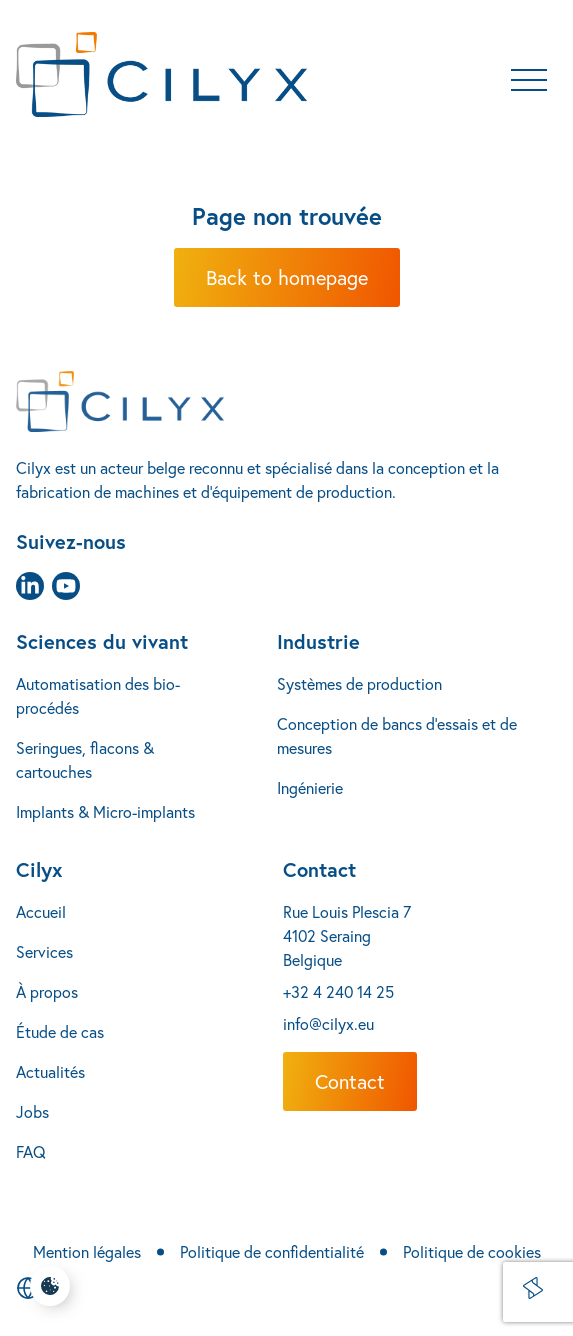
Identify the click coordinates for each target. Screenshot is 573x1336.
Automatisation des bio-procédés (98, 695)
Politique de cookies (472, 1251)
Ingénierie (310, 787)
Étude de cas (60, 1031)
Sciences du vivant (102, 641)
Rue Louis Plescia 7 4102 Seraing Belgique (347, 935)
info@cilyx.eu (328, 1023)
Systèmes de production (359, 683)
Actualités (50, 1071)
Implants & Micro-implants (105, 811)
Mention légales (87, 1251)
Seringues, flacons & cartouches (85, 759)
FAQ (31, 1151)
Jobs (32, 1111)
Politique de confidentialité (272, 1251)
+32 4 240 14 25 (338, 991)
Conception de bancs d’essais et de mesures (397, 735)
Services (44, 951)
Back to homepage (287, 277)
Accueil (41, 911)
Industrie (318, 641)
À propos (47, 991)
